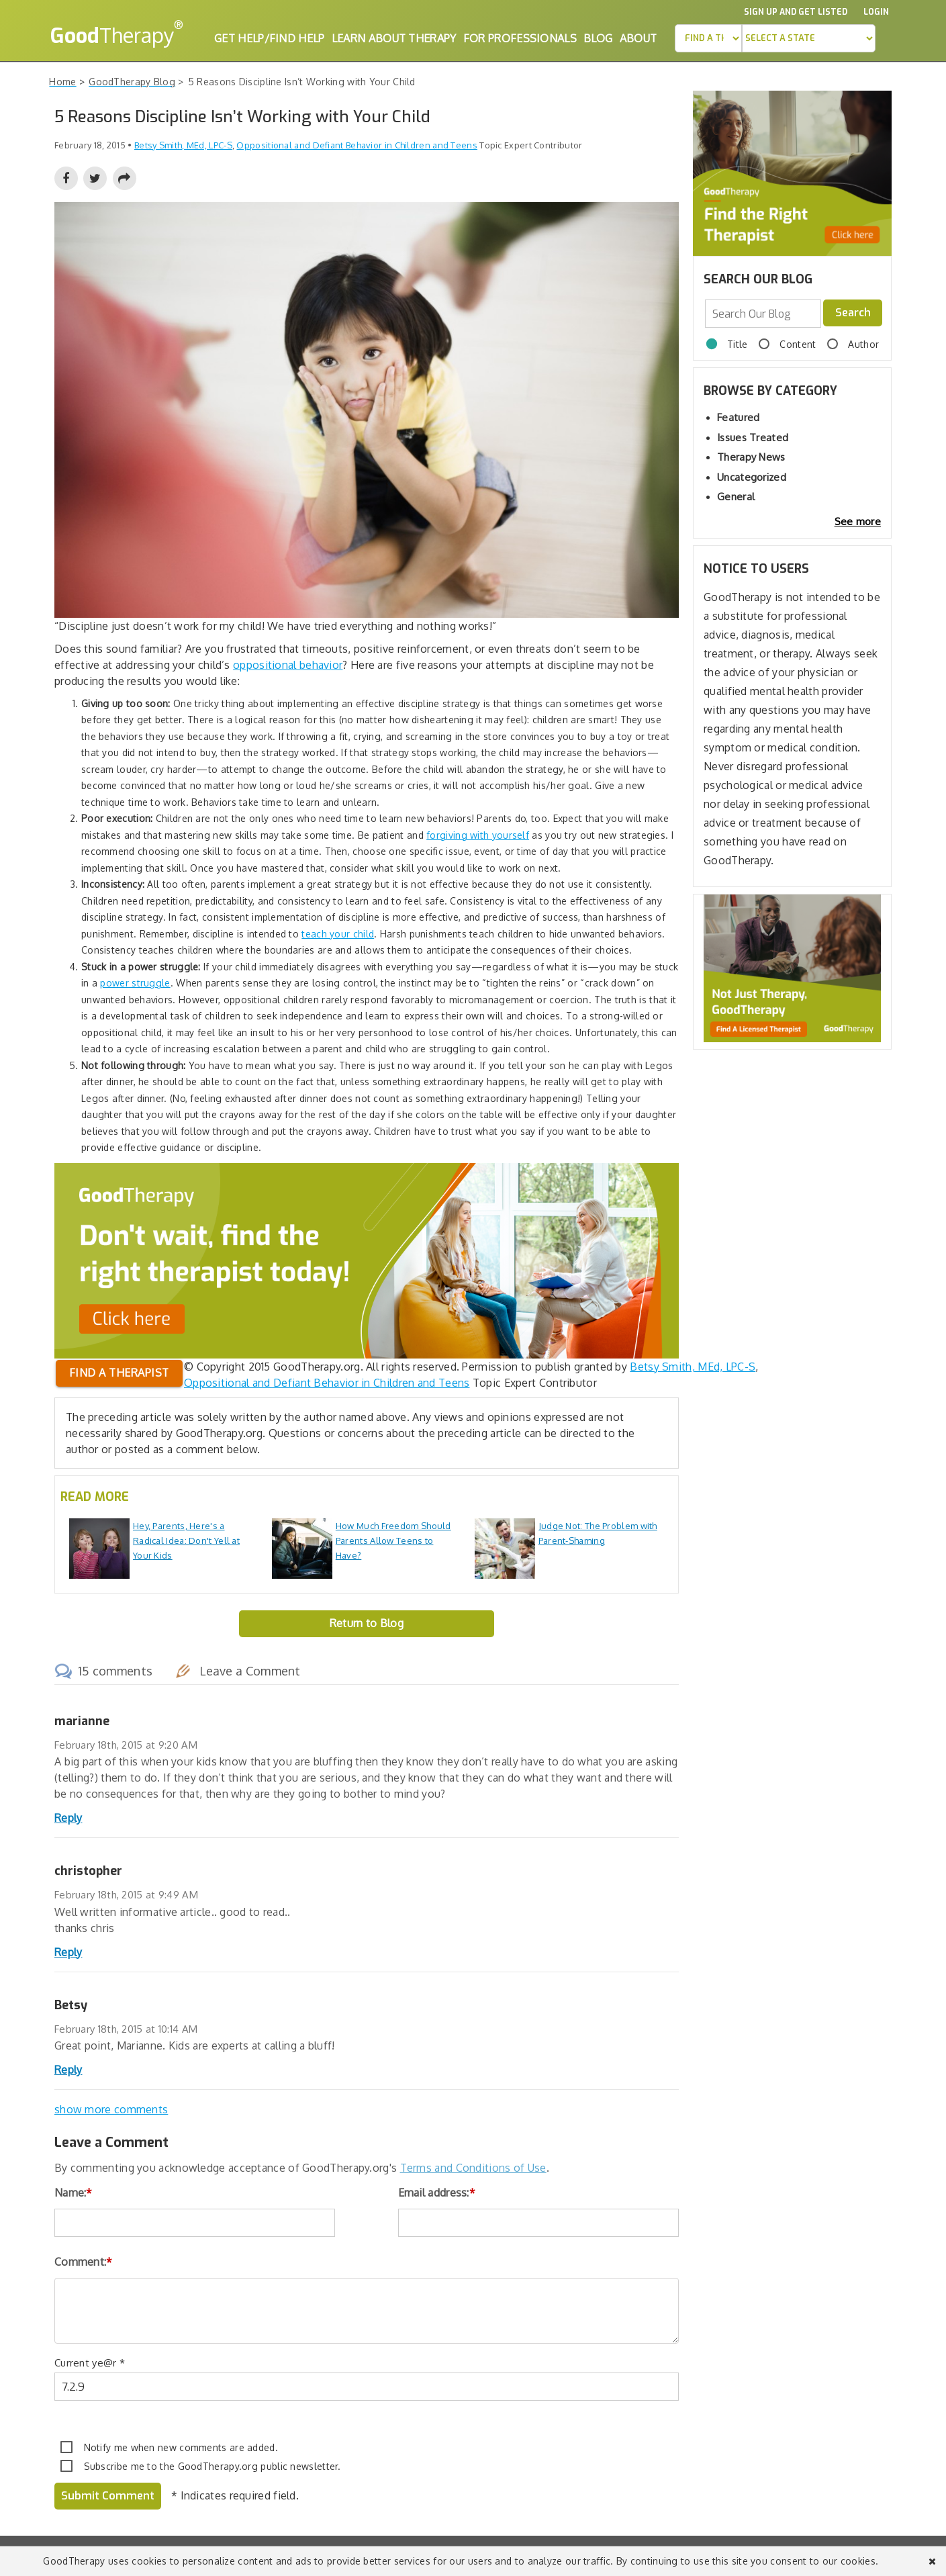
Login (876, 12)
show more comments (111, 2109)
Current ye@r (89, 2362)
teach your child (337, 933)
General (736, 496)
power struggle (135, 982)
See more (858, 521)
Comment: (83, 2261)
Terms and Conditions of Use (473, 2167)
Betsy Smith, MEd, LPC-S (692, 1366)
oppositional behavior (287, 665)
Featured (738, 417)
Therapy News (751, 457)
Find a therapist (119, 1372)
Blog (597, 38)
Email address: (437, 2192)
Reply (68, 1818)
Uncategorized (751, 477)
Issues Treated (752, 437)
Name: (73, 2192)
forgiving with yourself (477, 835)
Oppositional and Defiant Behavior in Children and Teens (356, 145)
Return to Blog (367, 1623)
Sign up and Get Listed (795, 12)
